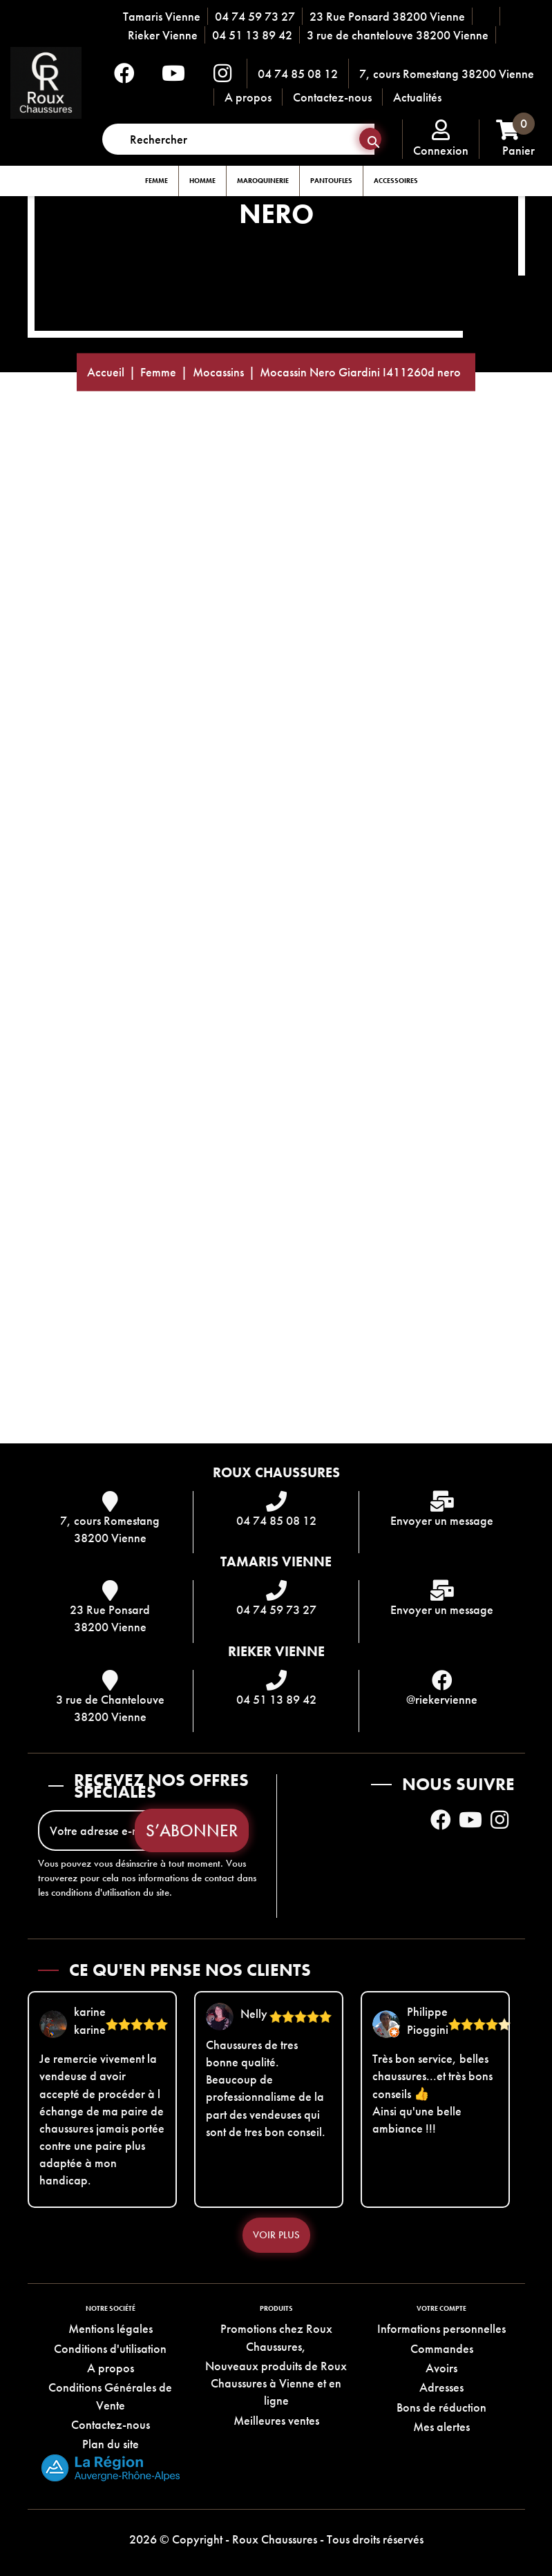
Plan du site (110, 2444)
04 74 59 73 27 (255, 16)
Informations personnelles (441, 2328)
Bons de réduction (441, 2407)
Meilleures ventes (276, 2420)
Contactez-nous (332, 97)
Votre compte (441, 2308)
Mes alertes (441, 2426)
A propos (248, 97)
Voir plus (276, 2235)
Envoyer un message (441, 1520)
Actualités (417, 97)
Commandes (441, 2348)
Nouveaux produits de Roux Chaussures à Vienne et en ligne (276, 2383)
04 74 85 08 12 (298, 73)
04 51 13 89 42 (252, 35)
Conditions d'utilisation (110, 2348)
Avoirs (441, 2368)
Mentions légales (110, 2328)
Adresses (441, 2387)
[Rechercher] (238, 139)
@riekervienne (441, 1699)
